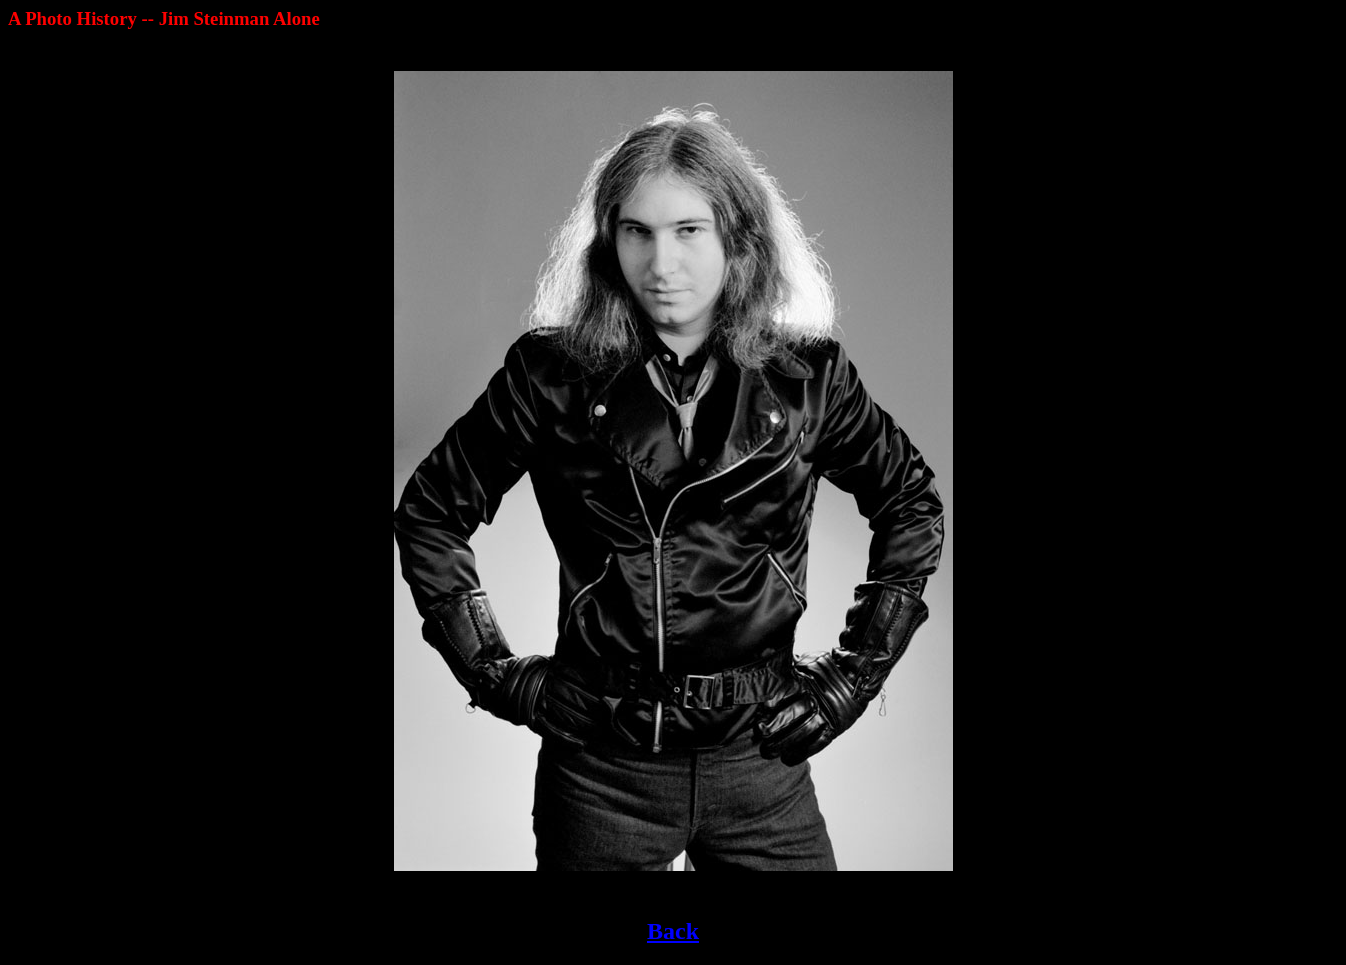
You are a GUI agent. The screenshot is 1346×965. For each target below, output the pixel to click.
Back (673, 931)
